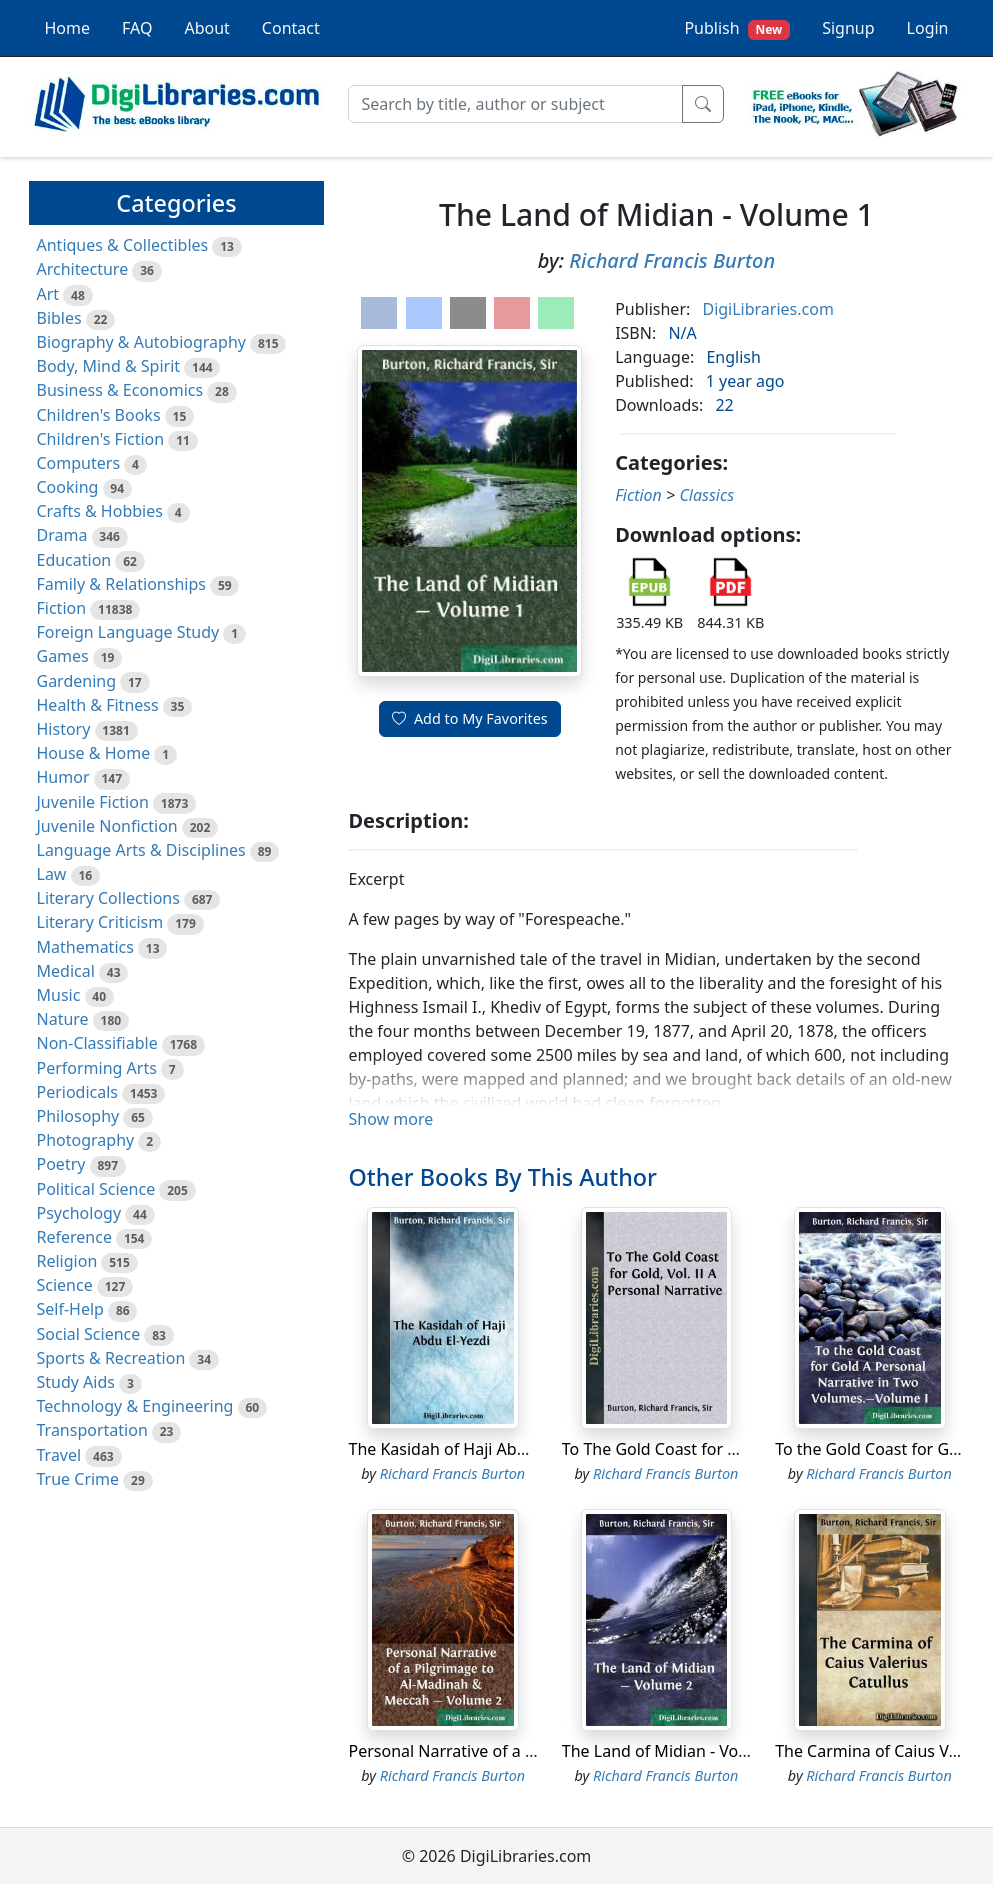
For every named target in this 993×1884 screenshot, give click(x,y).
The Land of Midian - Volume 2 (676, 1751)
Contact (291, 28)
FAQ (137, 28)
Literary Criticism (100, 922)
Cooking (68, 487)
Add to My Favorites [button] (470, 718)
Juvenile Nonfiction (107, 826)
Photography (86, 1140)
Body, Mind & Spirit (109, 366)
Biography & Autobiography (141, 342)
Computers (79, 463)
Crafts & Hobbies (100, 511)
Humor (63, 777)
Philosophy (78, 1116)
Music (59, 995)
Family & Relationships (121, 584)
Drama (62, 535)
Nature (63, 1019)
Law (52, 874)
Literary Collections (108, 898)
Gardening (77, 681)
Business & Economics (120, 390)
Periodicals (78, 1092)
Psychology (79, 1213)
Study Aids (76, 1382)
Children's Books (99, 415)
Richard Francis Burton (672, 260)
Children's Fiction (101, 439)
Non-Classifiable (97, 1043)
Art (48, 294)
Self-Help (70, 1309)
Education (74, 560)
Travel (59, 1455)
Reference (74, 1237)
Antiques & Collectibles (123, 245)
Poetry (61, 1164)
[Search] (515, 104)
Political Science (96, 1189)
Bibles (59, 318)
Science (65, 1285)
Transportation (92, 1430)
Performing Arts (97, 1068)
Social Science (89, 1334)
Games (63, 656)
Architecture (83, 269)
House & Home (94, 753)
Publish (737, 28)
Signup (848, 28)
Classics (706, 495)
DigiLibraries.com (767, 309)
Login (928, 28)
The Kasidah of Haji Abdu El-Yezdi (472, 1449)
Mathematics (85, 947)
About (206, 28)
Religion (67, 1261)
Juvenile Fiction (93, 802)
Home (68, 28)
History (64, 729)
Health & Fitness (98, 705)
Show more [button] (390, 1119)
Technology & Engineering (135, 1406)
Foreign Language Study (128, 632)
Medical (66, 971)
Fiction (62, 608)
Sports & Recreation (111, 1358)
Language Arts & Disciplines (141, 850)
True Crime (78, 1479)
